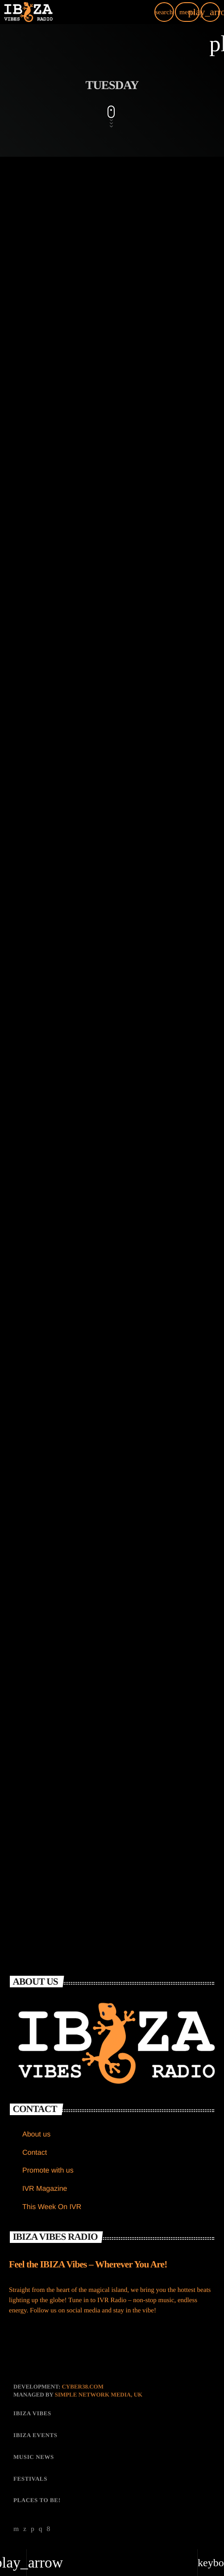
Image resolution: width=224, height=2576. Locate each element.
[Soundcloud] (32, 2529)
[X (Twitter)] (25, 2529)
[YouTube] (16, 2529)
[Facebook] (48, 2529)
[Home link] (28, 12)
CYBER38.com (83, 2386)
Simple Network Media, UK (98, 2394)
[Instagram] (40, 2529)
